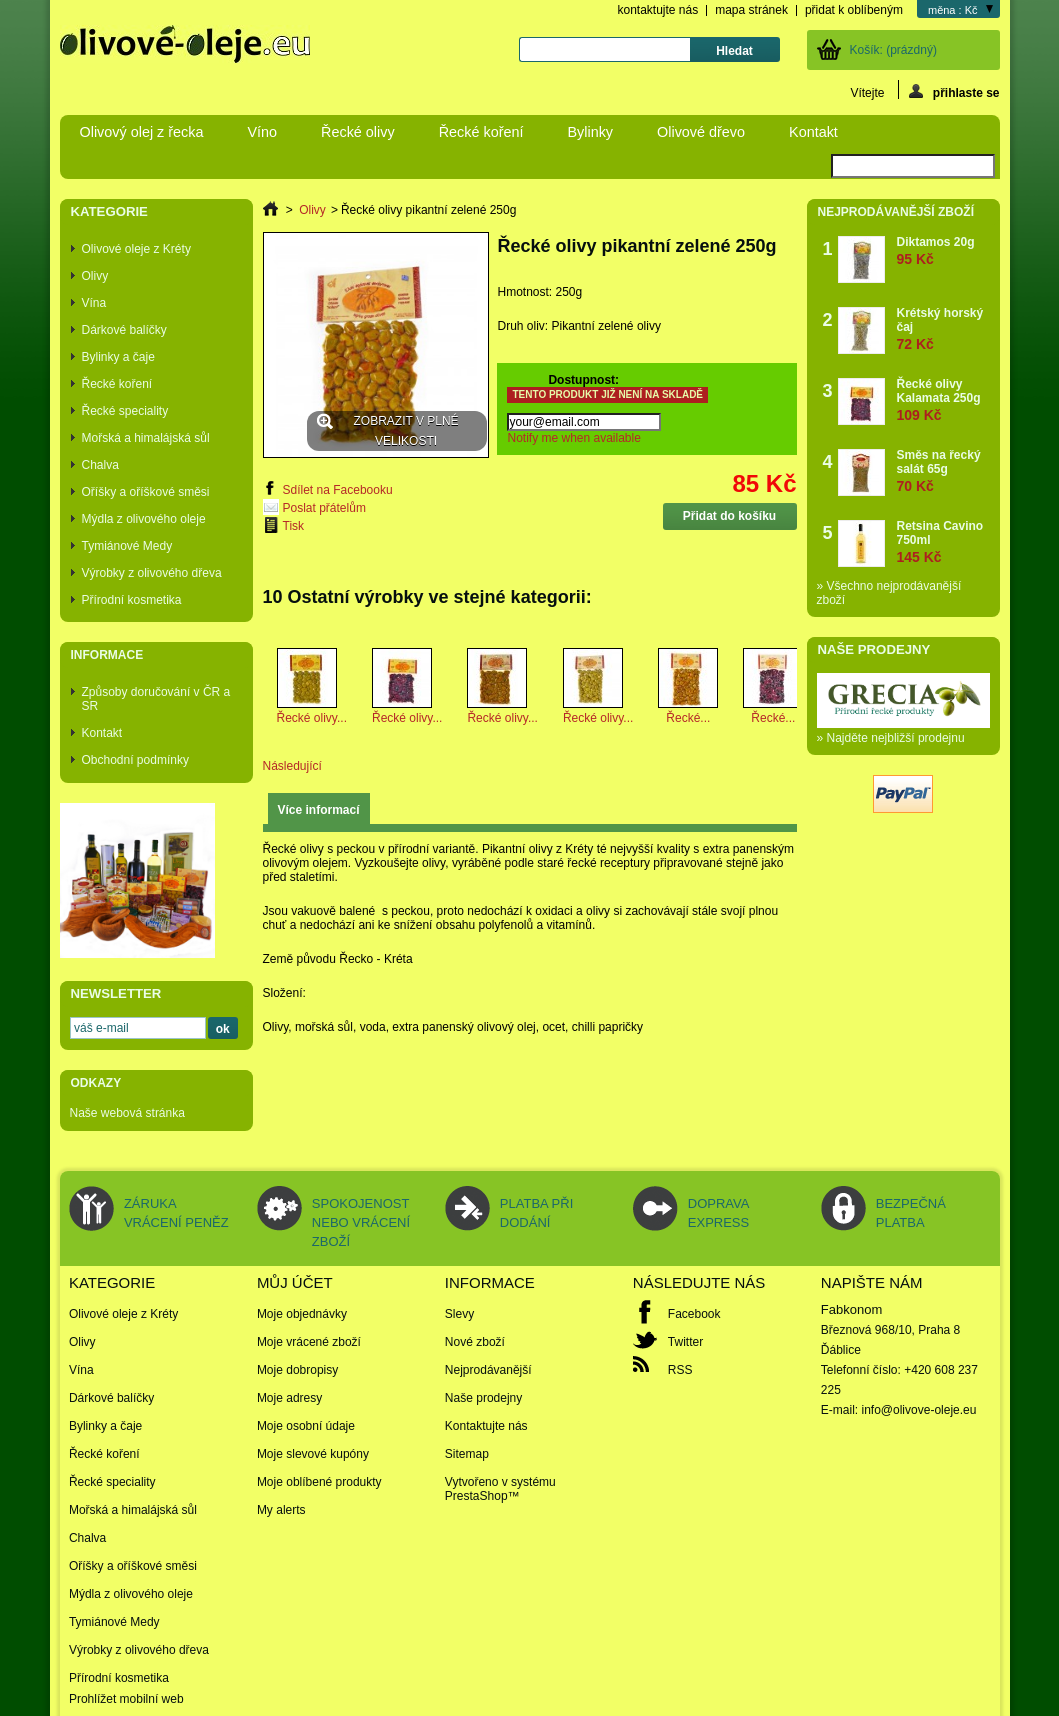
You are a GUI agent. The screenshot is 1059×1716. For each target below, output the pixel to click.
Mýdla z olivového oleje (144, 519)
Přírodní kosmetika (132, 600)
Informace (107, 655)
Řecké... (688, 718)
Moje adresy (289, 1398)
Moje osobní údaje (306, 1426)
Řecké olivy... (312, 718)
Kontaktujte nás (486, 1426)
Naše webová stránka (127, 1113)
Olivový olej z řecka (142, 132)
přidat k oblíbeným (854, 10)
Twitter (685, 1342)
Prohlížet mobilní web (126, 1699)
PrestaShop (476, 1496)
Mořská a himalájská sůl (146, 438)
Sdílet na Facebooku (338, 490)
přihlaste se (954, 91)
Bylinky (590, 132)
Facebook (694, 1314)
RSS (680, 1370)
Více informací (319, 810)
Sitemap (467, 1454)
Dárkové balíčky (124, 330)
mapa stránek (751, 10)
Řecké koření (481, 132)
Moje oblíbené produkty (319, 1482)
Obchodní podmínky (135, 760)
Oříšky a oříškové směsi (146, 492)
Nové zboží (475, 1342)
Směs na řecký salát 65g (943, 470)
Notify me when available (573, 438)
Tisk (294, 526)
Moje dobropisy (297, 1370)
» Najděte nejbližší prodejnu (891, 738)
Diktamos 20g (936, 250)
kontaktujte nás (657, 10)
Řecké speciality (125, 411)
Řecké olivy (358, 132)
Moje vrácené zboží (309, 1342)
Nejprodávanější (488, 1370)
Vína (94, 303)
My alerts (281, 1510)
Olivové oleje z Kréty (136, 249)
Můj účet (295, 1282)
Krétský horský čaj (943, 328)
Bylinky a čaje (118, 357)
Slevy (459, 1314)
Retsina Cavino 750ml (943, 541)
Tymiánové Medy (127, 546)
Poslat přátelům (324, 508)
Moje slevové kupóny (313, 1454)
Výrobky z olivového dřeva (152, 573)
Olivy (95, 276)
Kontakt (813, 132)
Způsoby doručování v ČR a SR (156, 699)
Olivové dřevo (701, 132)
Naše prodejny (874, 649)
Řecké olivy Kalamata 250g (943, 399)
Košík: (893, 50)
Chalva (100, 465)
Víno (262, 132)
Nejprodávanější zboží (896, 212)
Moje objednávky (302, 1314)
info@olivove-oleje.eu (919, 1410)
